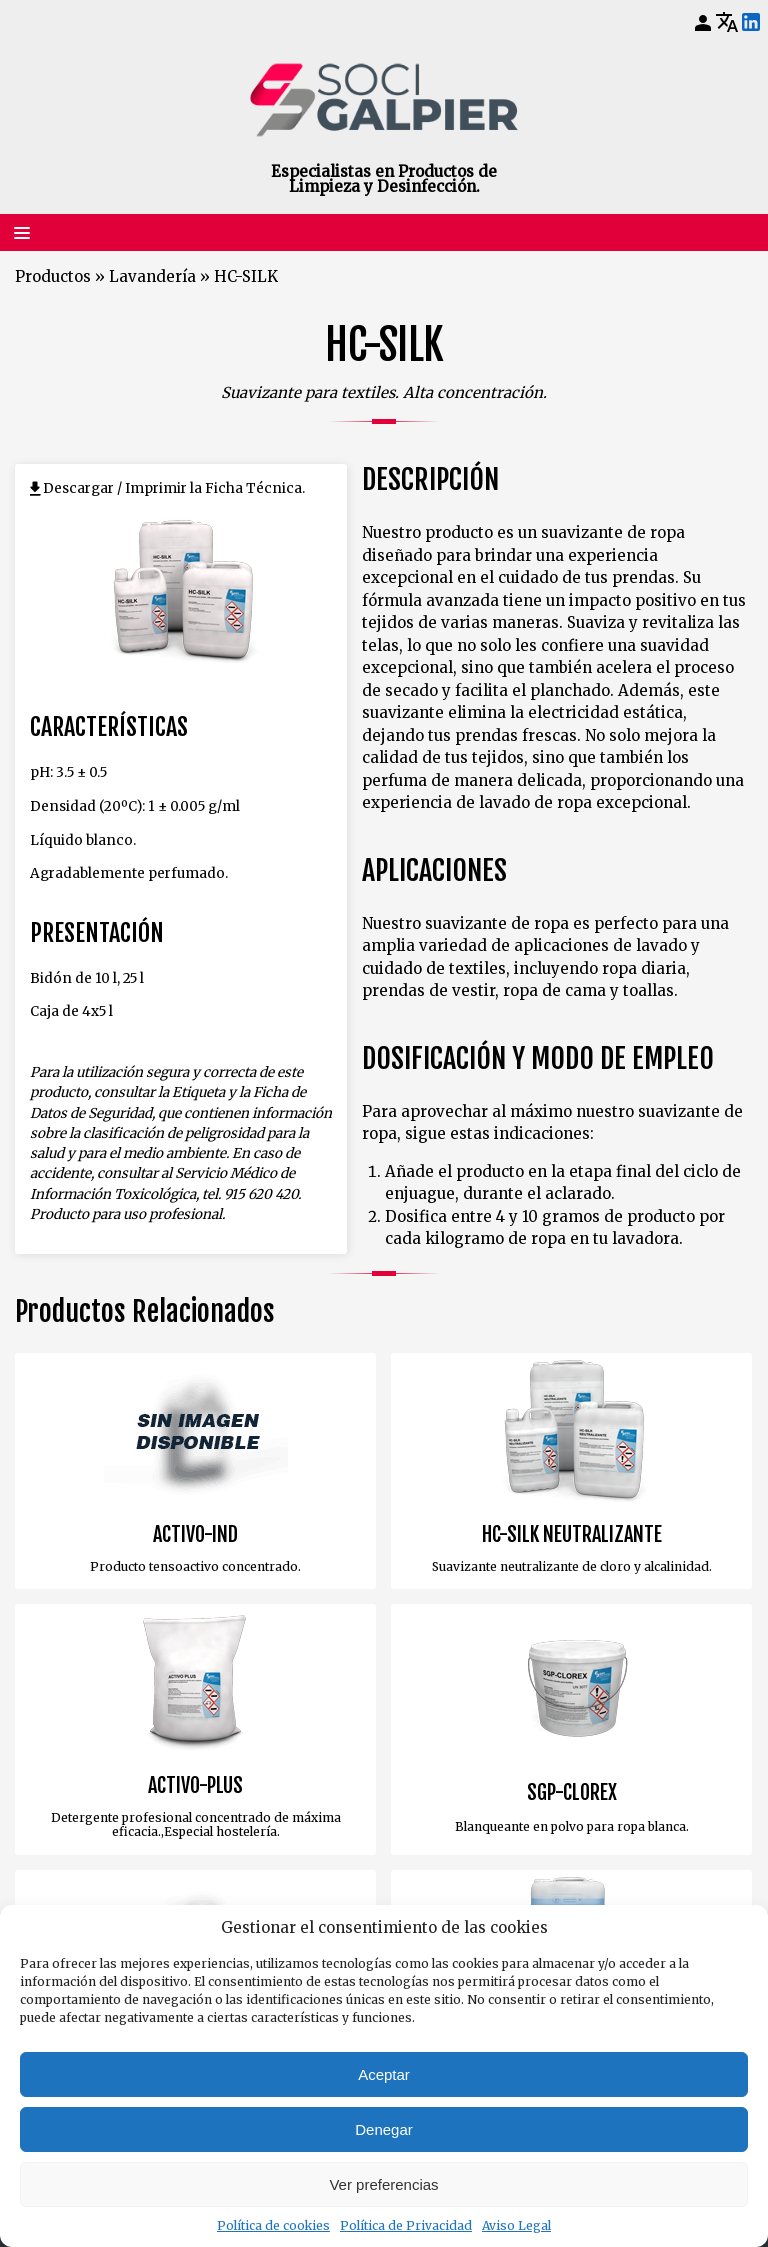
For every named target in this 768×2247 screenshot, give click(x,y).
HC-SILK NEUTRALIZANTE (572, 1535)
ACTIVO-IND (195, 1535)
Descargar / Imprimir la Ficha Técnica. (174, 488)
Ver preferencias (383, 2184)
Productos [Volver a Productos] (53, 276)
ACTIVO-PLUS (195, 1786)
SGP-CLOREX (572, 1793)
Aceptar (384, 2074)
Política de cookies (273, 2225)
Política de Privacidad (406, 2225)
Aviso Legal (516, 2225)
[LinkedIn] (751, 23)
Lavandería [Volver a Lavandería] (152, 276)
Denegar (384, 2129)
